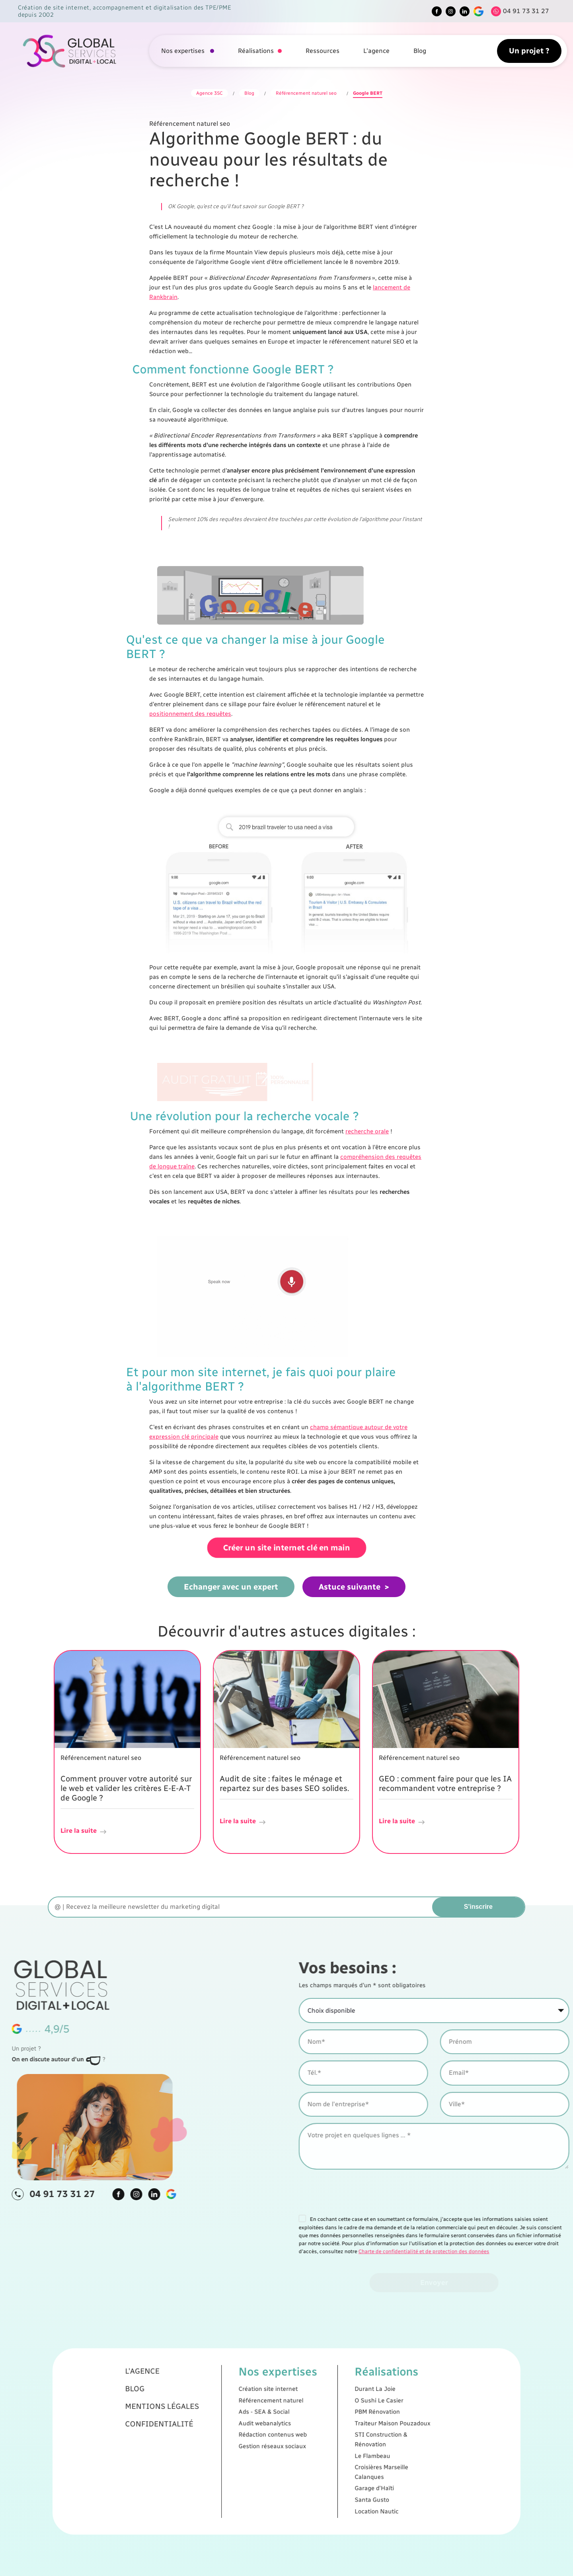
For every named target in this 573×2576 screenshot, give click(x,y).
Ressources (322, 51)
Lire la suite (83, 1831)
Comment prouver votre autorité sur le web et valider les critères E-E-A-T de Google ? (126, 1788)
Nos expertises (183, 51)
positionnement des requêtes (190, 713)
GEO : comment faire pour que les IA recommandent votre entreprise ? (445, 1783)
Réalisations (256, 51)
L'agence (376, 51)
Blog (419, 51)
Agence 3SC (209, 93)
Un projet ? (529, 50)
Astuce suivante (349, 1586)
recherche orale (367, 1131)
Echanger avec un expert (231, 1586)
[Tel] (518, 11)
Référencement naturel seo (306, 93)
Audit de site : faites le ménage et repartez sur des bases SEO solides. (284, 1783)
